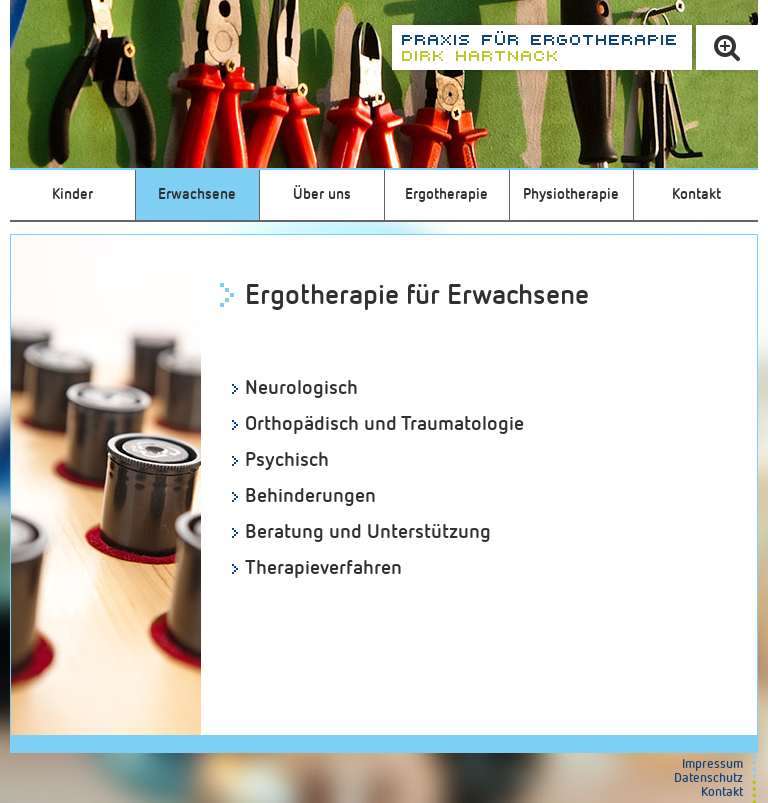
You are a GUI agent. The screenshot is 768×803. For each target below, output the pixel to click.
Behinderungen (310, 496)
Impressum (712, 764)
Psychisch (287, 460)
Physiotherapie (571, 194)
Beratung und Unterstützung (368, 532)
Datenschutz (708, 778)
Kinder (72, 194)
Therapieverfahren (323, 568)
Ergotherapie (446, 194)
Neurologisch (301, 388)
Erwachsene (197, 194)
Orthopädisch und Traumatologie (384, 424)
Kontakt (696, 194)
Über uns (322, 194)
